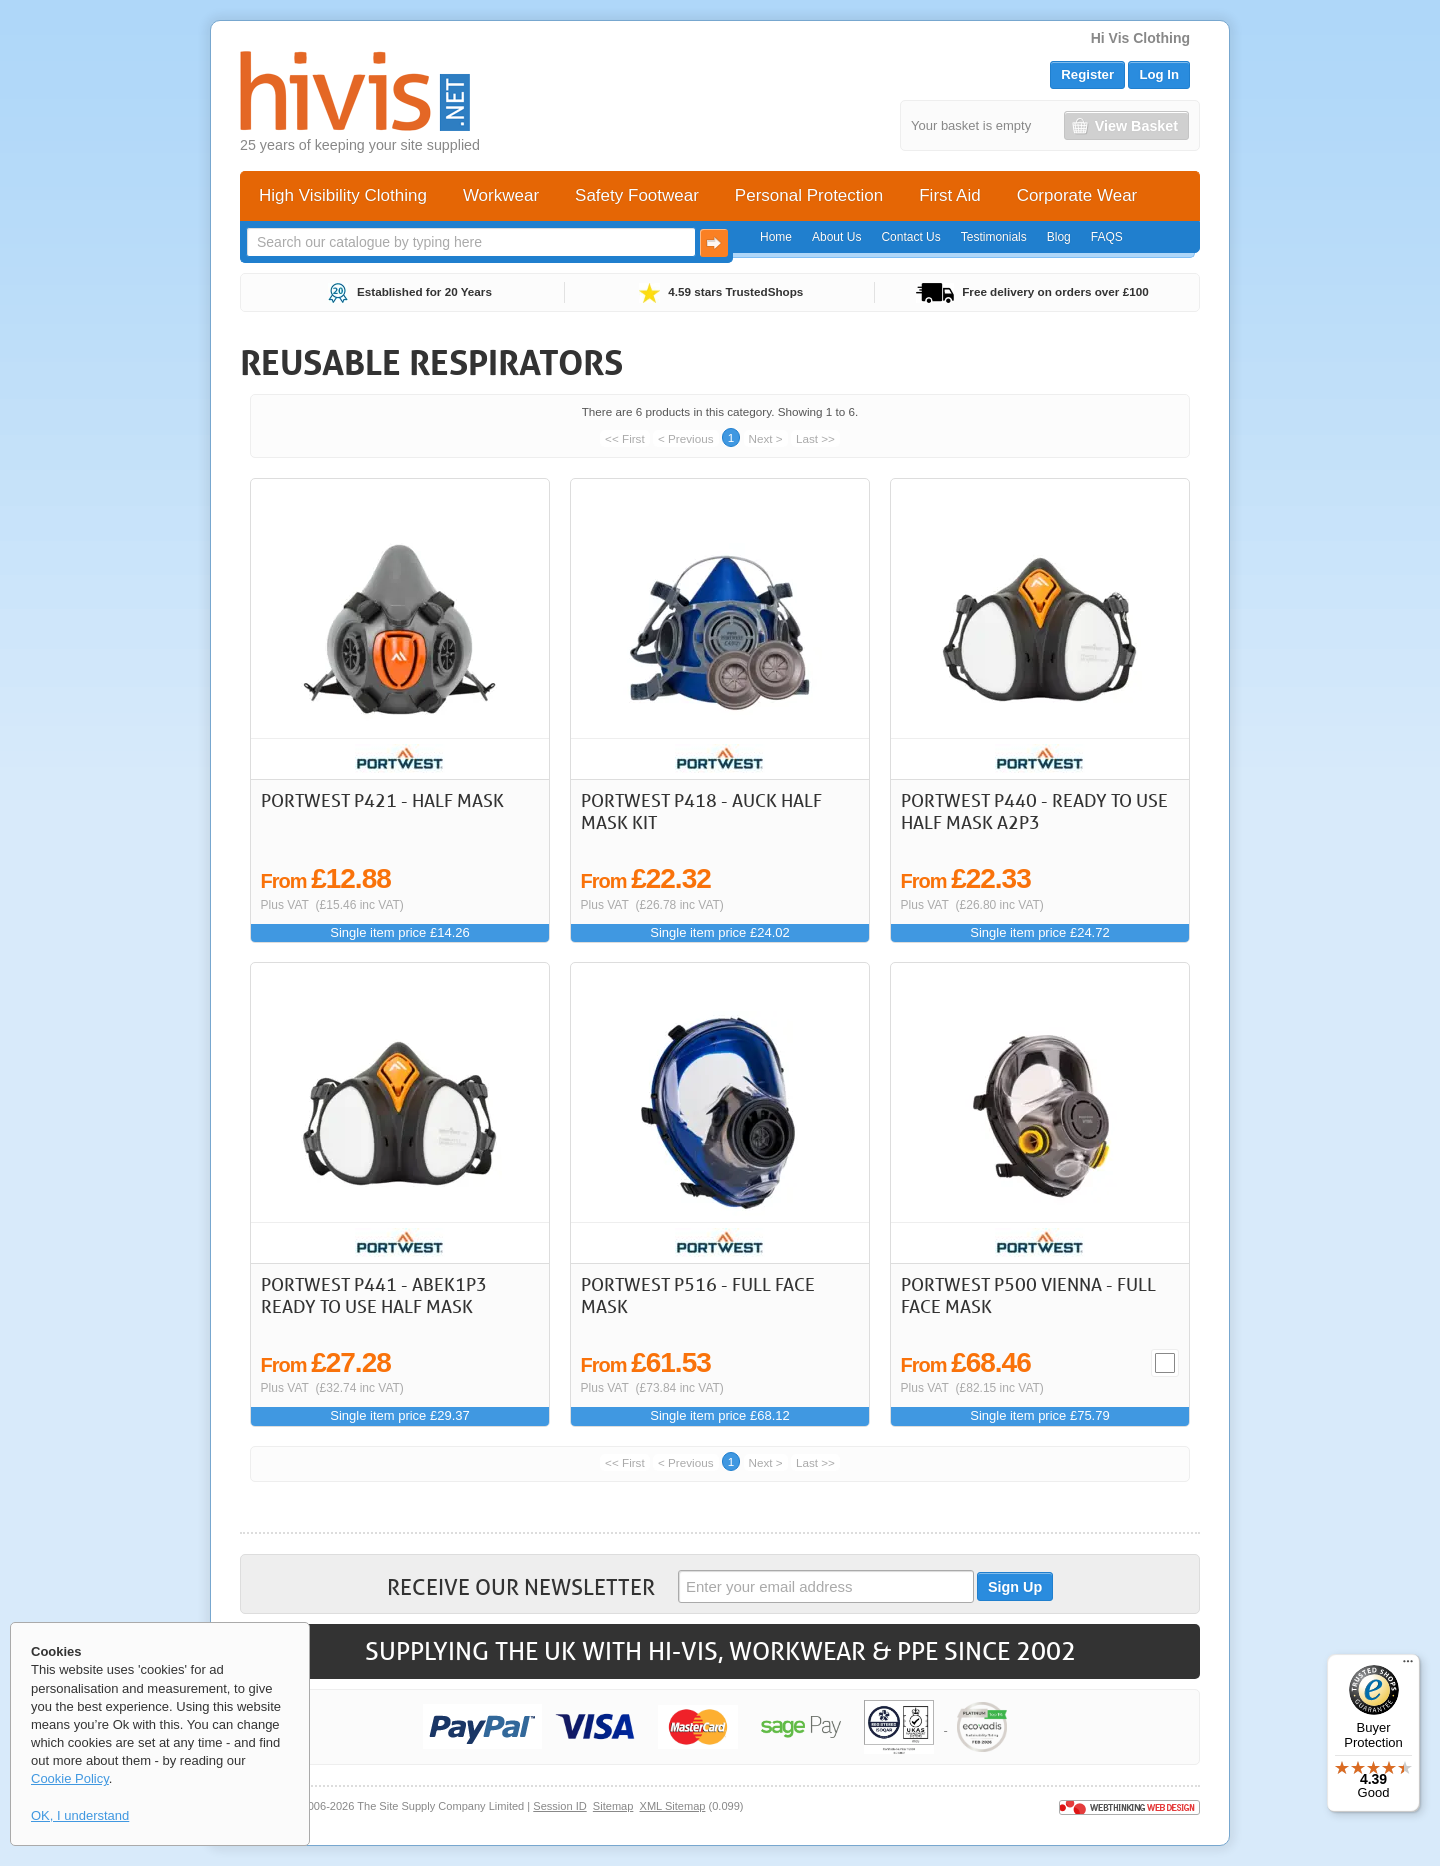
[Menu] (1408, 1666)
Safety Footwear (637, 195)
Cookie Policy (70, 1778)
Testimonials (994, 237)
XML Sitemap (673, 1806)
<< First (625, 438)
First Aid (949, 195)
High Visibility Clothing (343, 195)
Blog (1059, 237)
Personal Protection (809, 195)
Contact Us (910, 237)
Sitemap (613, 1806)
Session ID (559, 1806)
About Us (836, 237)
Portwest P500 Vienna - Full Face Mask (1028, 1295)
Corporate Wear (1077, 195)
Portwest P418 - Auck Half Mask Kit (701, 811)
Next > (766, 438)
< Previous (686, 438)
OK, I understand (80, 1815)
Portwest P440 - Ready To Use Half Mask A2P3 (1034, 811)
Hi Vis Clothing (1140, 38)
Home (776, 237)
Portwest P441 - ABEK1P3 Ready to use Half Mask (374, 1295)
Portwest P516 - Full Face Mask (698, 1295)
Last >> (815, 438)
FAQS (1107, 237)
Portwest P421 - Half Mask (382, 800)
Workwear (501, 195)
